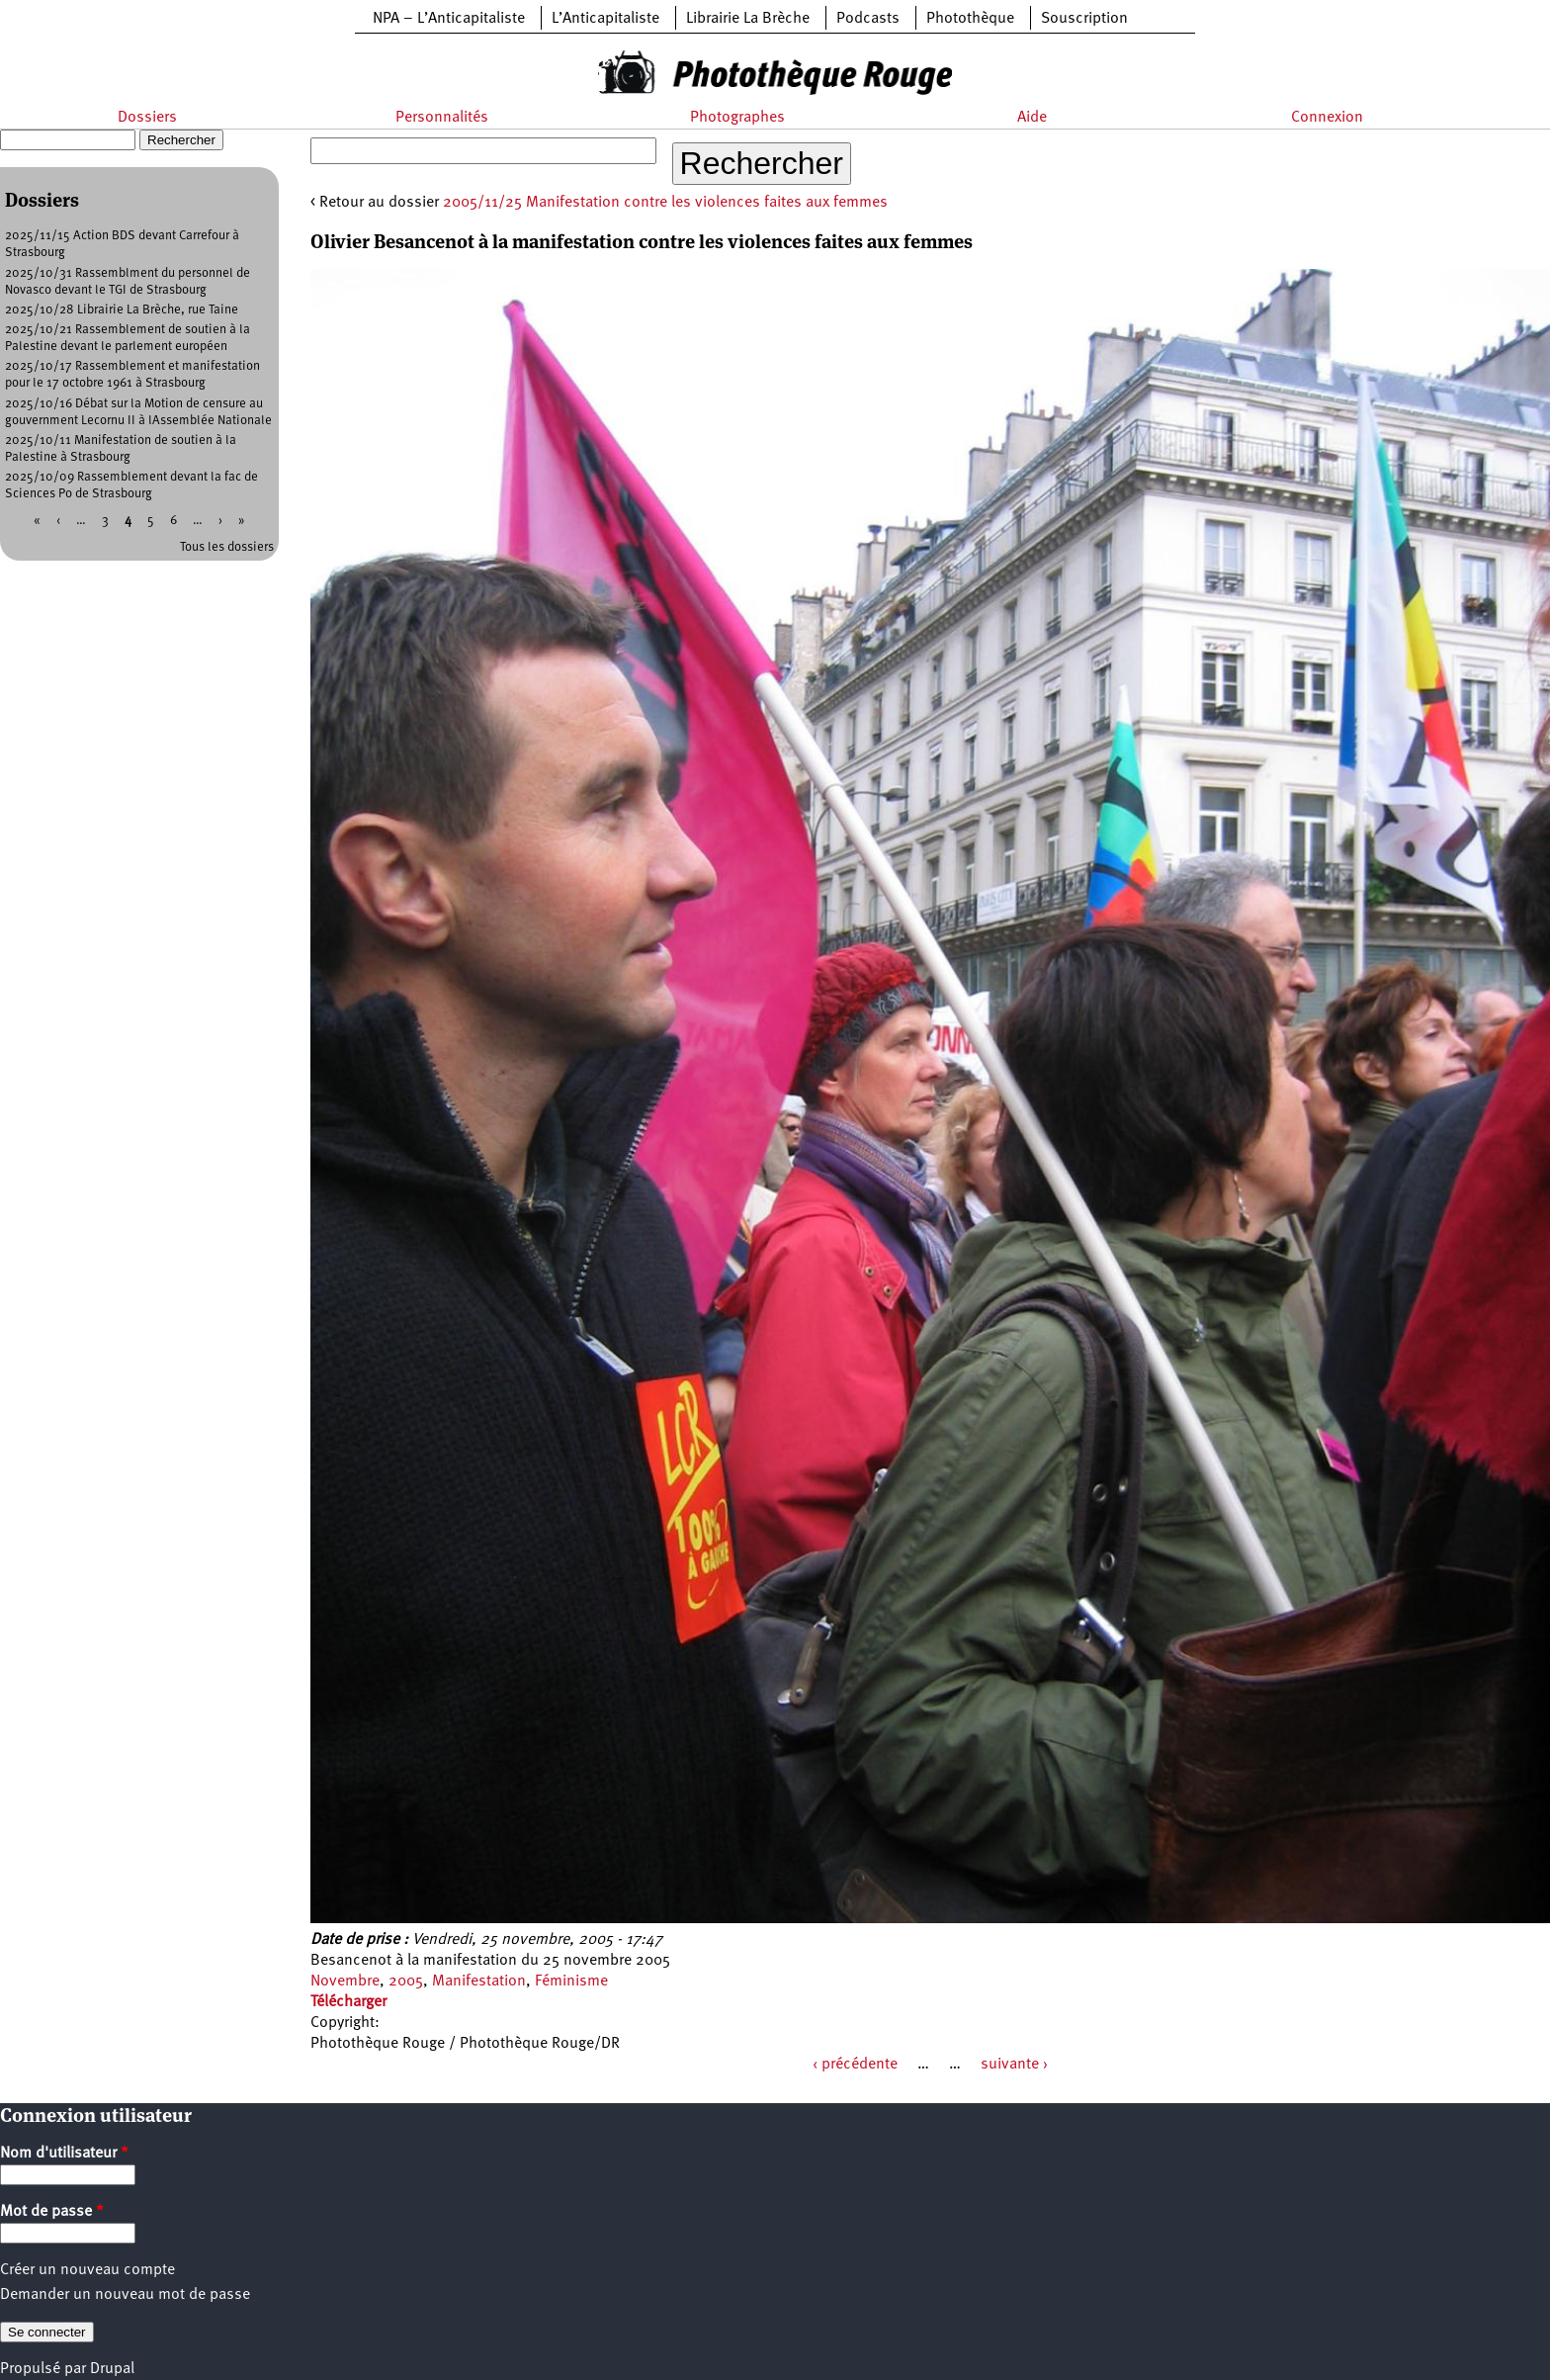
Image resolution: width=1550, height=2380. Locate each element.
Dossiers (147, 118)
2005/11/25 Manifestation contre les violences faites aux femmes (665, 203)
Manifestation (479, 1981)
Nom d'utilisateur (64, 2153)
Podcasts (868, 19)
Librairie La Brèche (748, 19)
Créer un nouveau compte (87, 2270)
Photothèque (970, 19)
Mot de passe (52, 2212)
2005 (405, 1981)
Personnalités (441, 118)
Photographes (737, 118)
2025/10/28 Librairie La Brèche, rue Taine (121, 310)
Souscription (1084, 19)
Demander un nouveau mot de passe (125, 2295)
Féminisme (571, 1981)
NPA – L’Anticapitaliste (449, 19)
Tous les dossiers (227, 547)
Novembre (345, 1981)
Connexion (1327, 118)
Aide (1032, 118)
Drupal (112, 2369)
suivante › (1014, 2064)
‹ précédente (855, 2064)
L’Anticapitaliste (605, 19)
